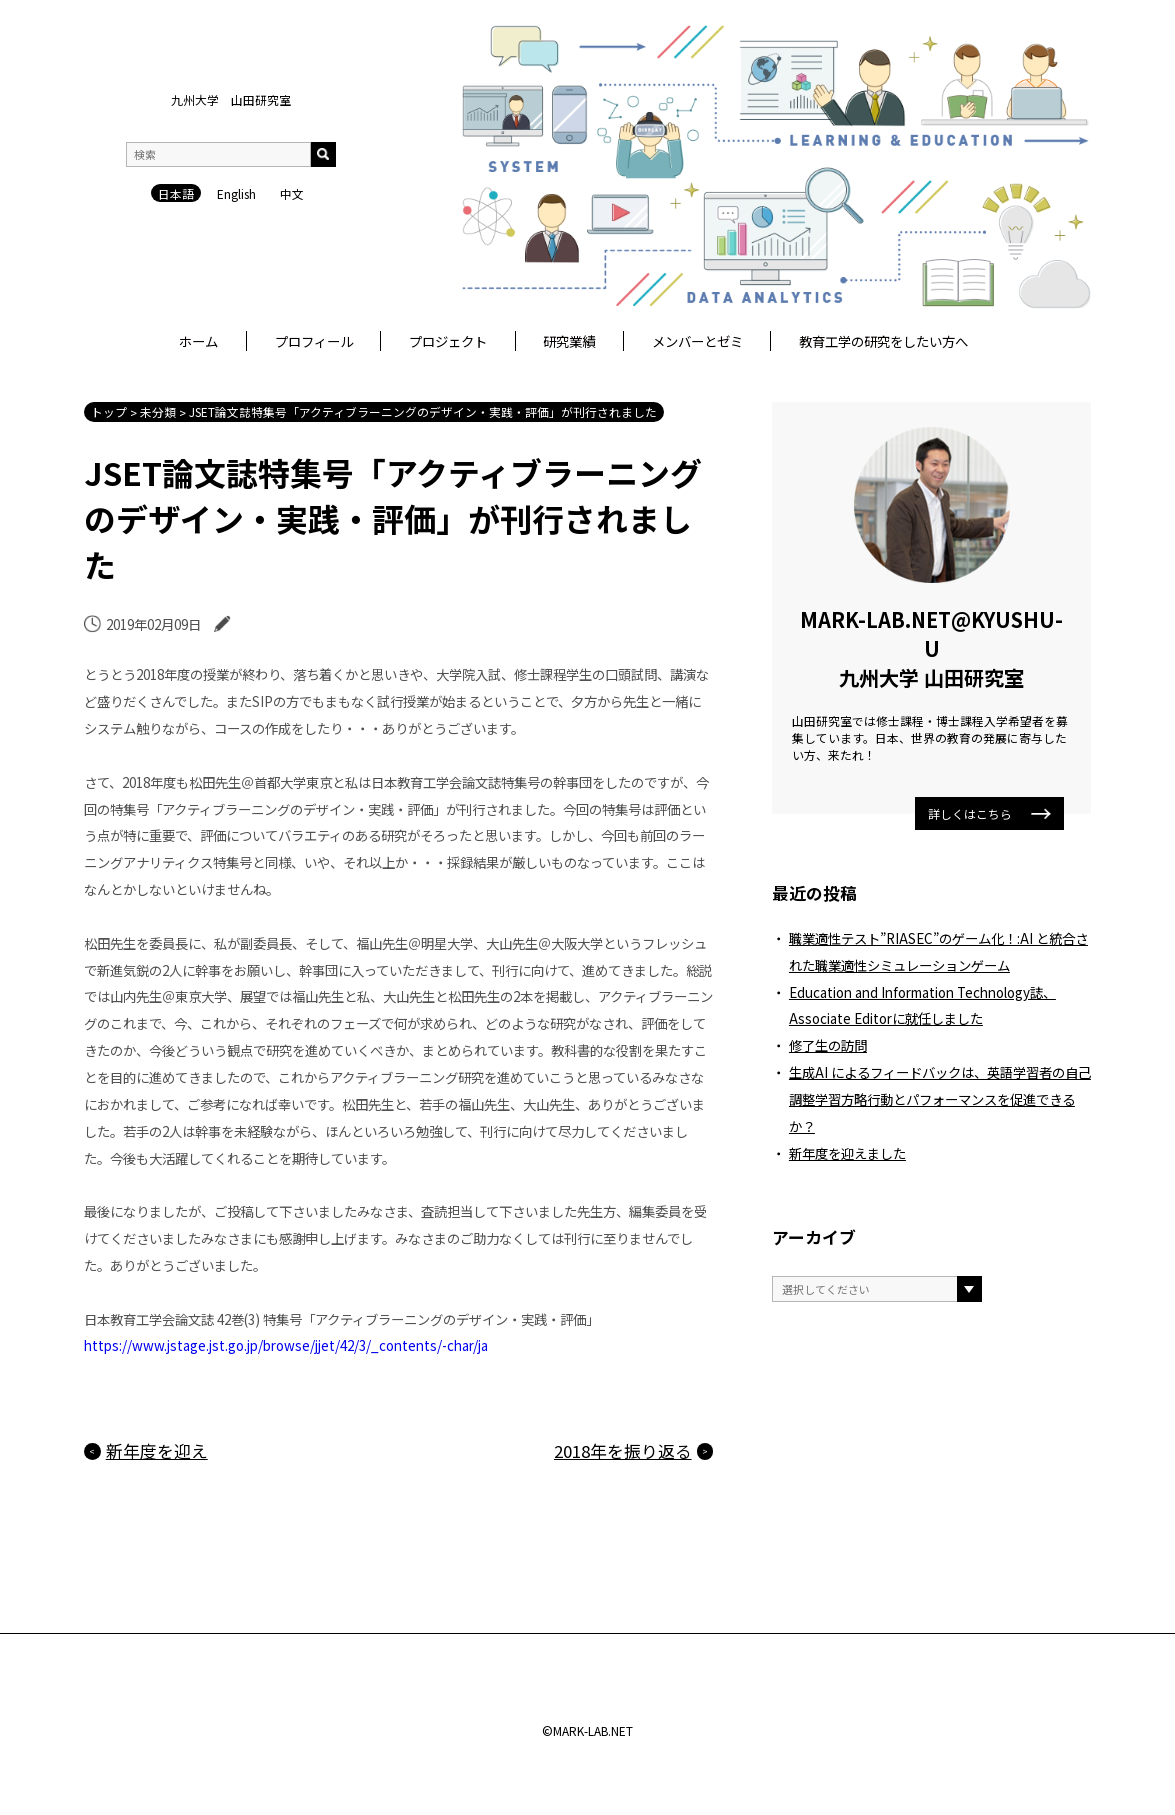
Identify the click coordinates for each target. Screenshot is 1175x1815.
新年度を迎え (157, 1451)
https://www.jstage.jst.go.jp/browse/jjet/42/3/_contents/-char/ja (286, 1345)
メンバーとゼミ (697, 341)
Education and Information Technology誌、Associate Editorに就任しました (922, 1005)
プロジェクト (448, 341)
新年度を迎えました (847, 1153)
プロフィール (314, 341)
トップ (109, 411)
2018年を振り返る (623, 1451)
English (236, 193)
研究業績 (569, 341)
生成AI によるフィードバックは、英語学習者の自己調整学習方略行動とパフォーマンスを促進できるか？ (940, 1099)
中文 (292, 193)
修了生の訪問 (828, 1045)
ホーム (198, 341)
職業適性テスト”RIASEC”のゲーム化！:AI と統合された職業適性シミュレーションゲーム (938, 951)
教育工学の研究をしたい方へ (883, 341)
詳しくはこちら (989, 813)
